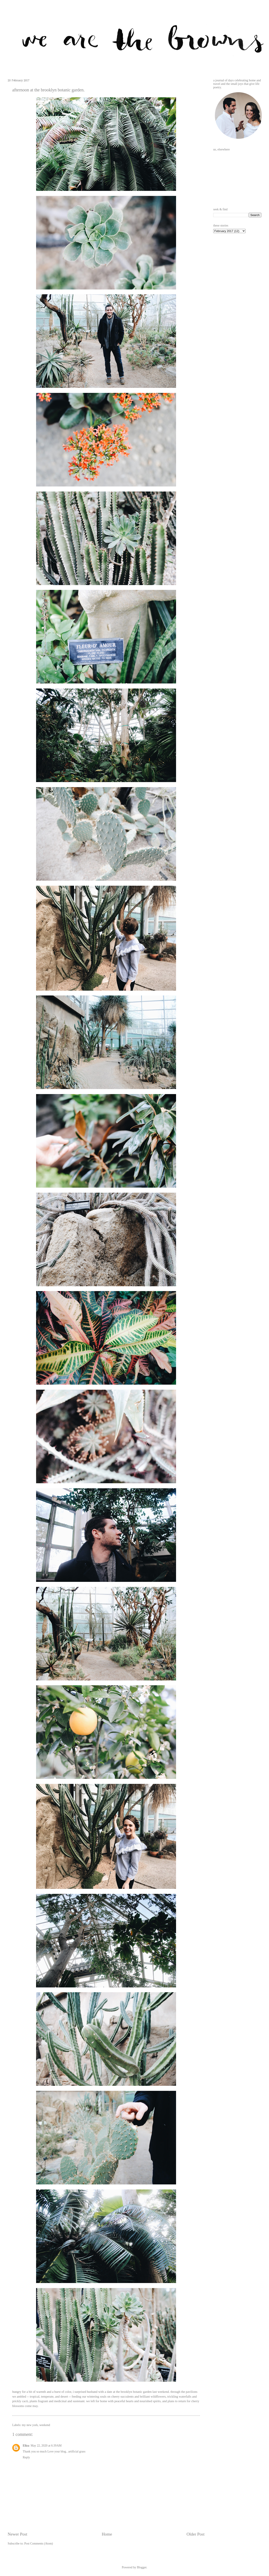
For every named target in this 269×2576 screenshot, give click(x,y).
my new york (30, 2425)
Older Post (195, 2534)
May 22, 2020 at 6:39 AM (46, 2445)
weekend (44, 2425)
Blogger (142, 2567)
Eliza (26, 2445)
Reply (26, 2457)
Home (107, 2534)
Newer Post (17, 2534)
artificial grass (77, 2451)
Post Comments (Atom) (38, 2543)
